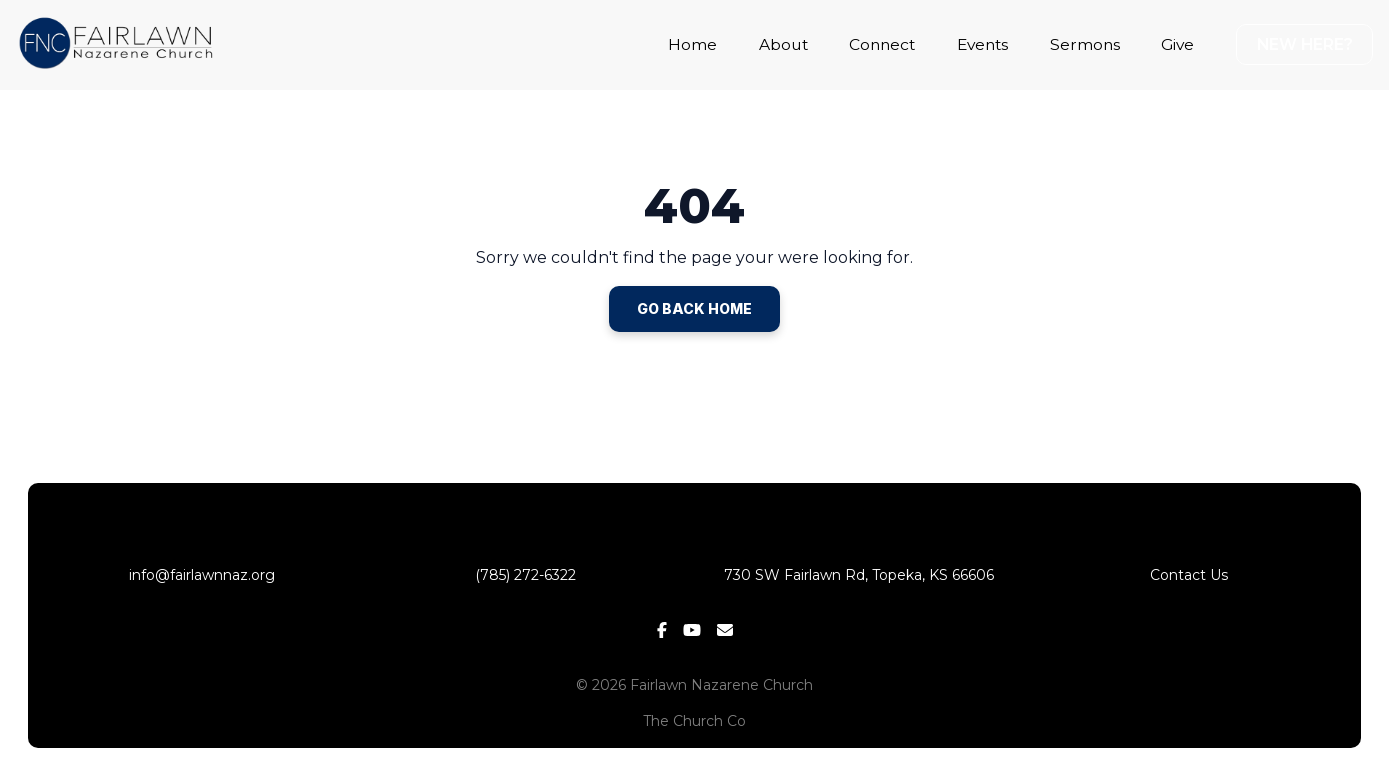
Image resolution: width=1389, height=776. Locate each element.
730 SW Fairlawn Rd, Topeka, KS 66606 (859, 575)
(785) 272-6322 (529, 575)
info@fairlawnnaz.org (200, 575)
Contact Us (1189, 575)
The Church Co (694, 721)
